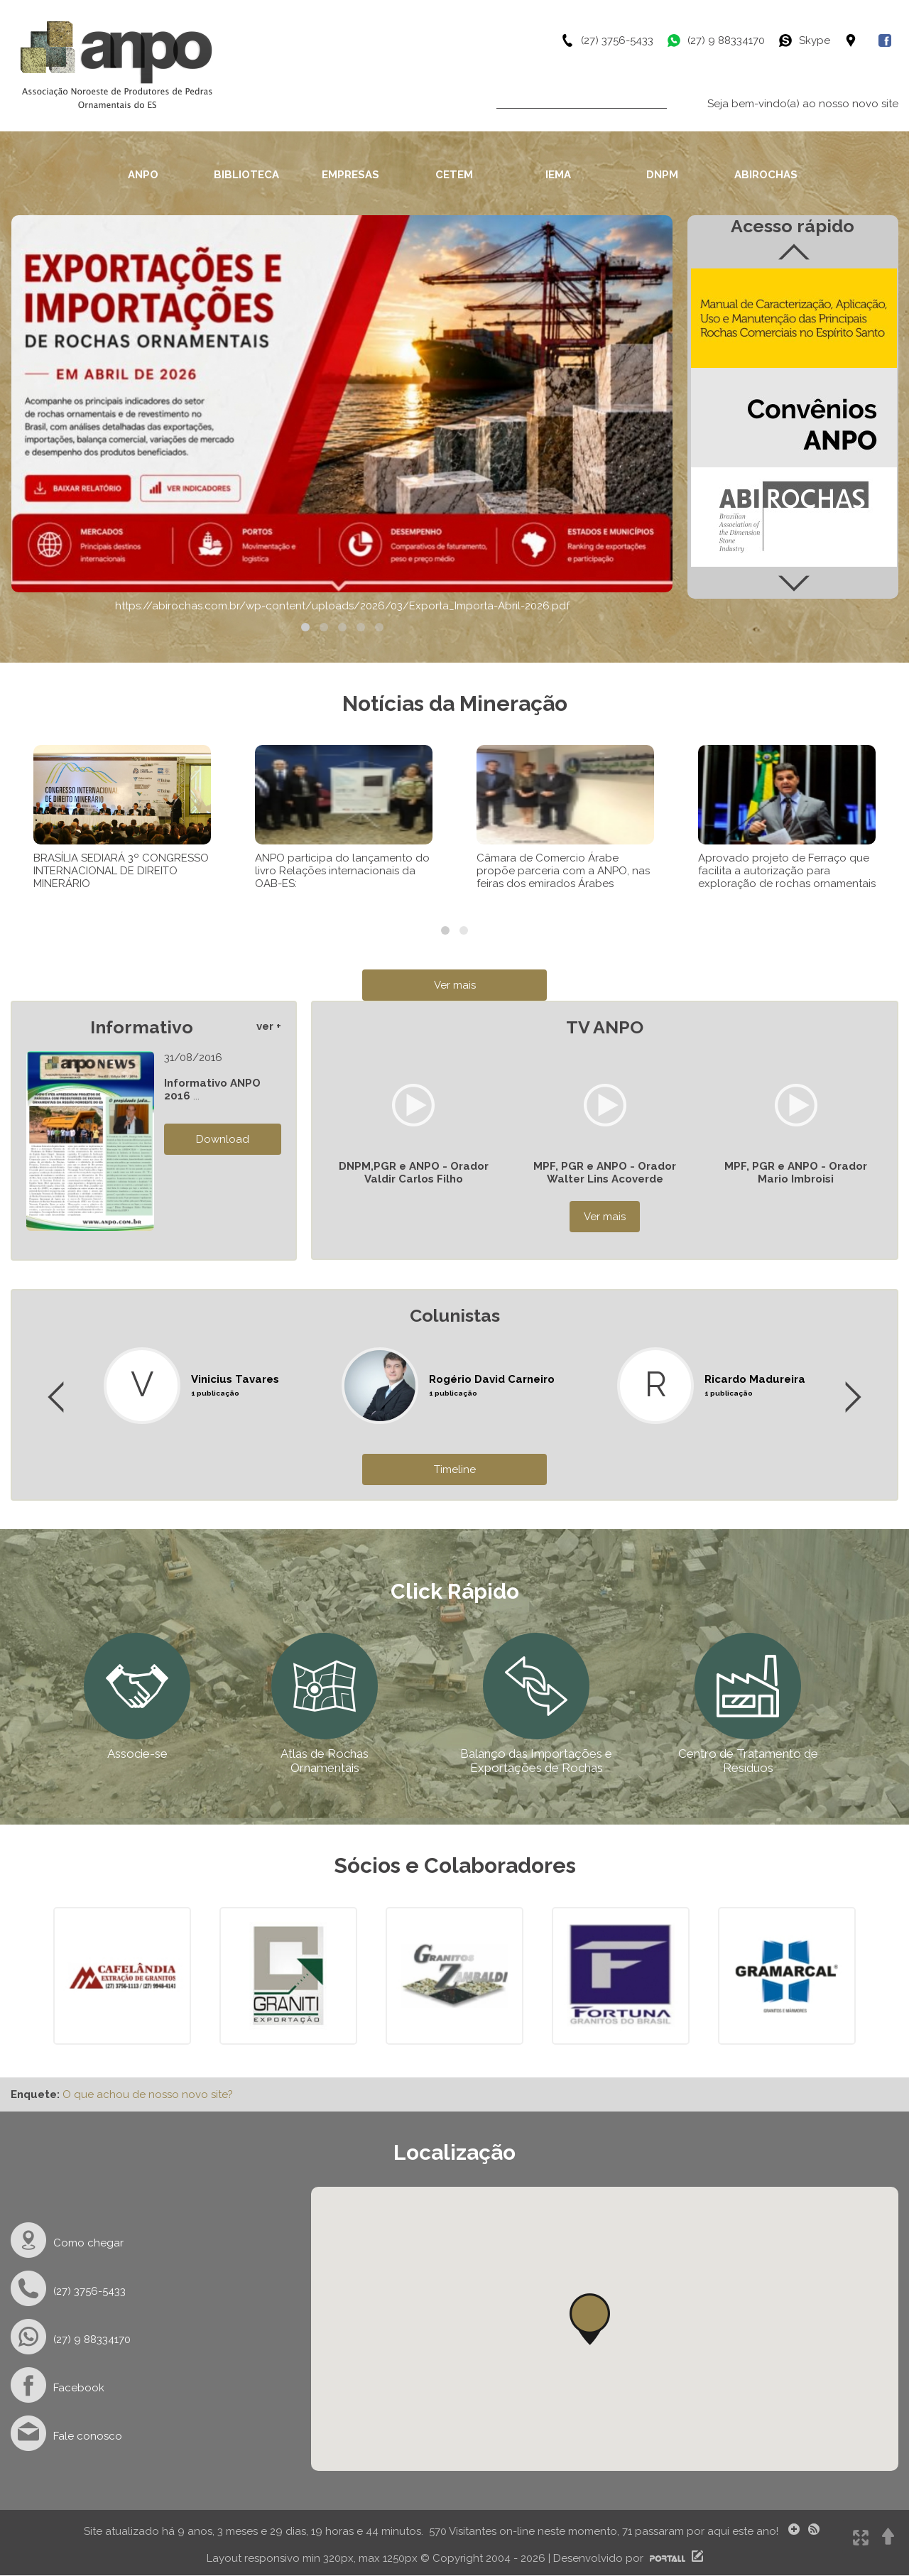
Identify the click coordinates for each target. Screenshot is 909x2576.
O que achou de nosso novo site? (147, 2094)
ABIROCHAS (766, 174)
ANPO (143, 174)
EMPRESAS (350, 174)
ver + (268, 1026)
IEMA (558, 174)
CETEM (454, 174)
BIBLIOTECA (246, 174)
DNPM (662, 174)
